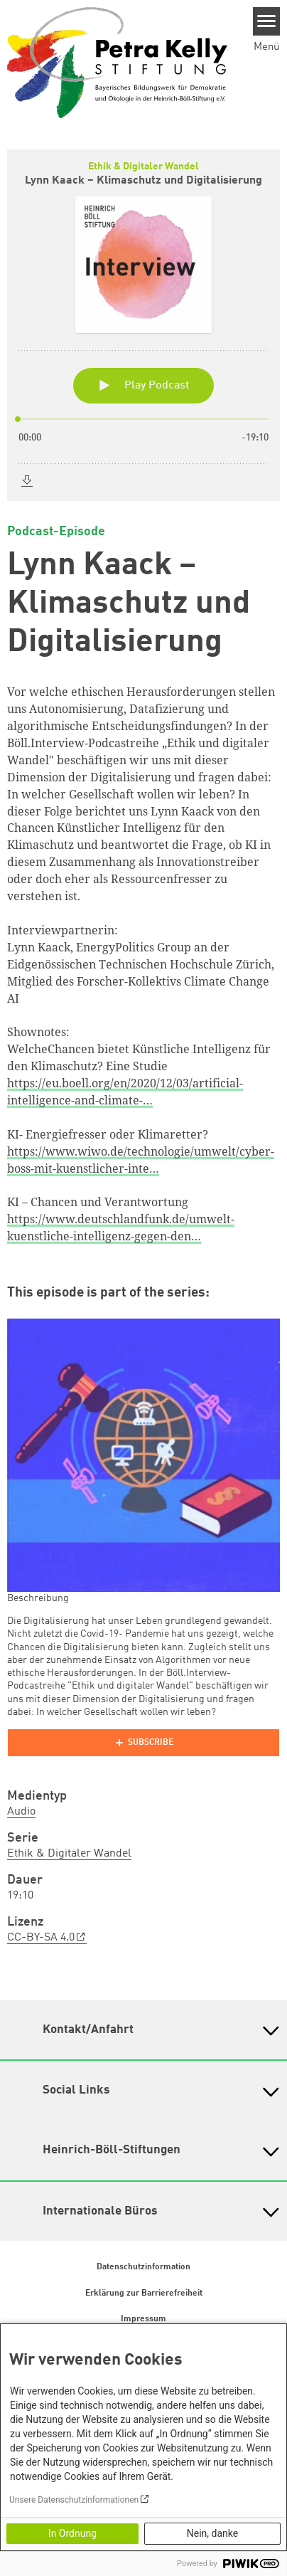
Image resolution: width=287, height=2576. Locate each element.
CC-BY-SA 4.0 (41, 1937)
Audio (21, 1811)
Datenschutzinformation (143, 2267)
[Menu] (267, 21)
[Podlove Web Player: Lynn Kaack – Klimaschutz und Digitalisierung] (143, 325)
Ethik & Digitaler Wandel (69, 1853)
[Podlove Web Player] (143, 1742)
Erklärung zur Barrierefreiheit (143, 2293)
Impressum (143, 2319)
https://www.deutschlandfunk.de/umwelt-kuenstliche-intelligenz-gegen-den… (120, 1227)
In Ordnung (72, 2533)
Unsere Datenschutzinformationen (74, 2500)
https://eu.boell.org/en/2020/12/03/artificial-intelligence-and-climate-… (125, 1091)
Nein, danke (212, 2533)
